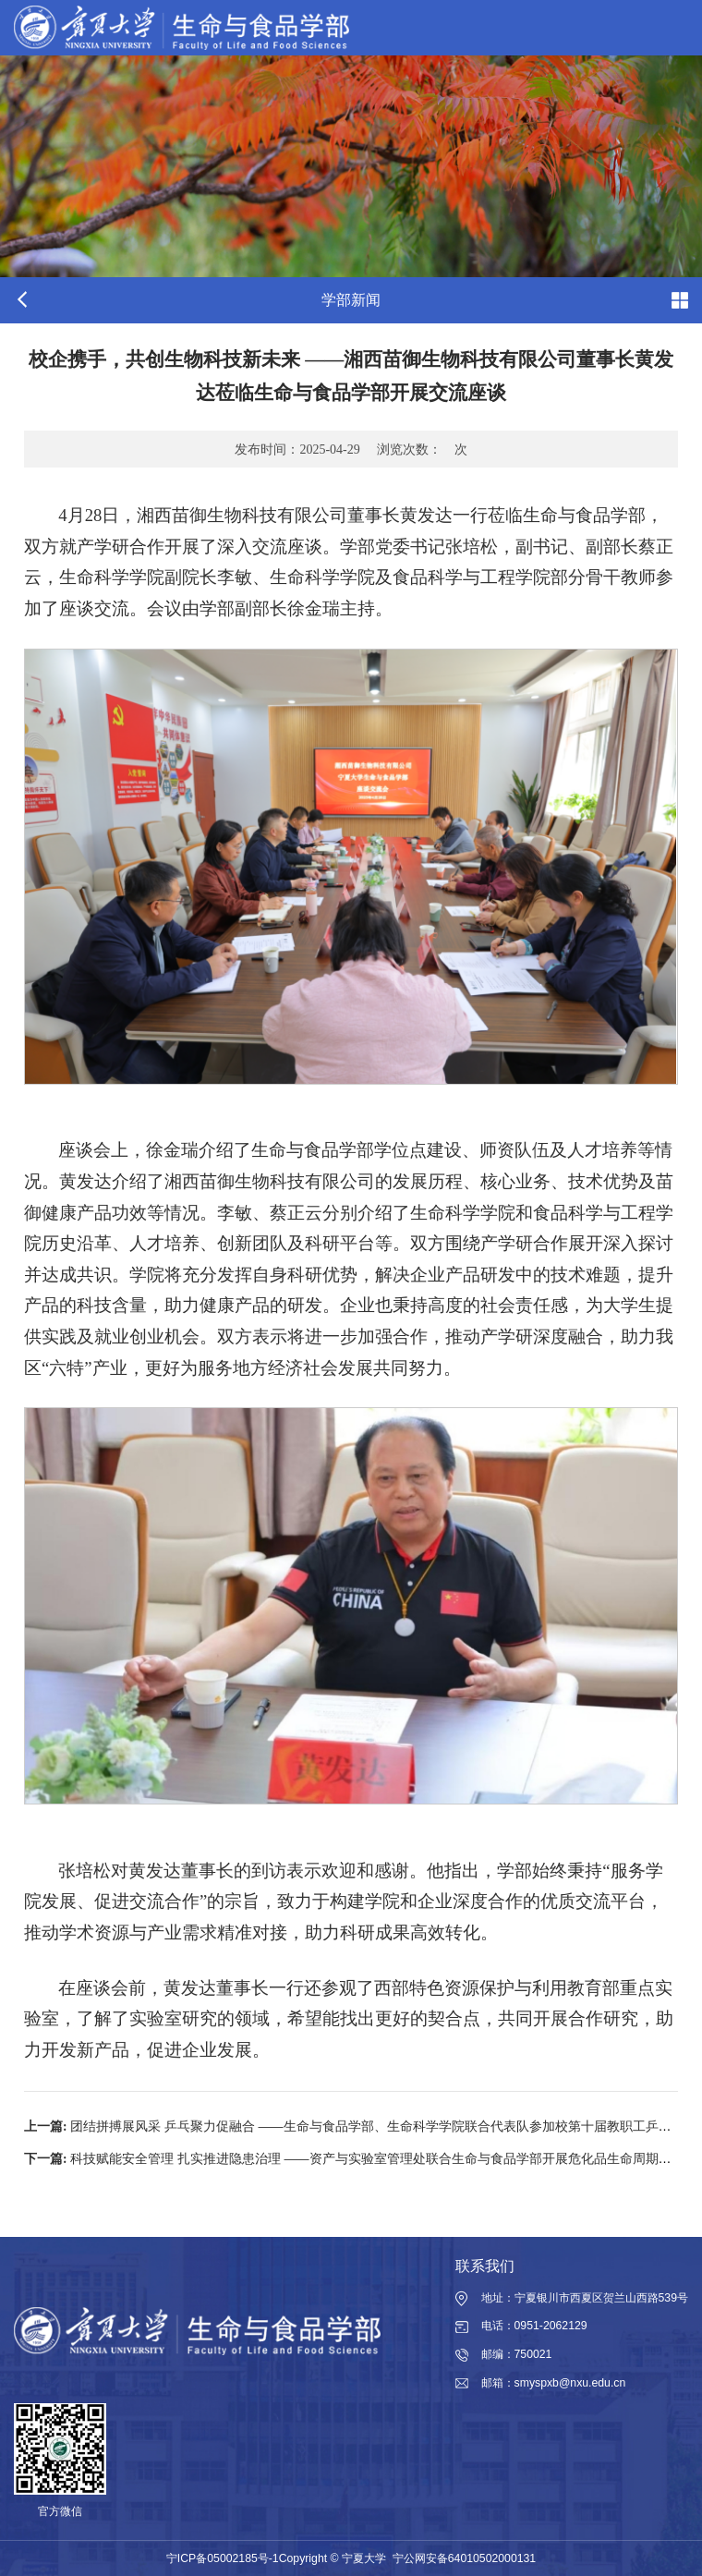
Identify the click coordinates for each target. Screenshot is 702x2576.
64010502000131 (492, 2558)
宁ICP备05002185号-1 (222, 2558)
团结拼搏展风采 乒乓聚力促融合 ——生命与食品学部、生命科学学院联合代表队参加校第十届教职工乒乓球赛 (361, 2126)
